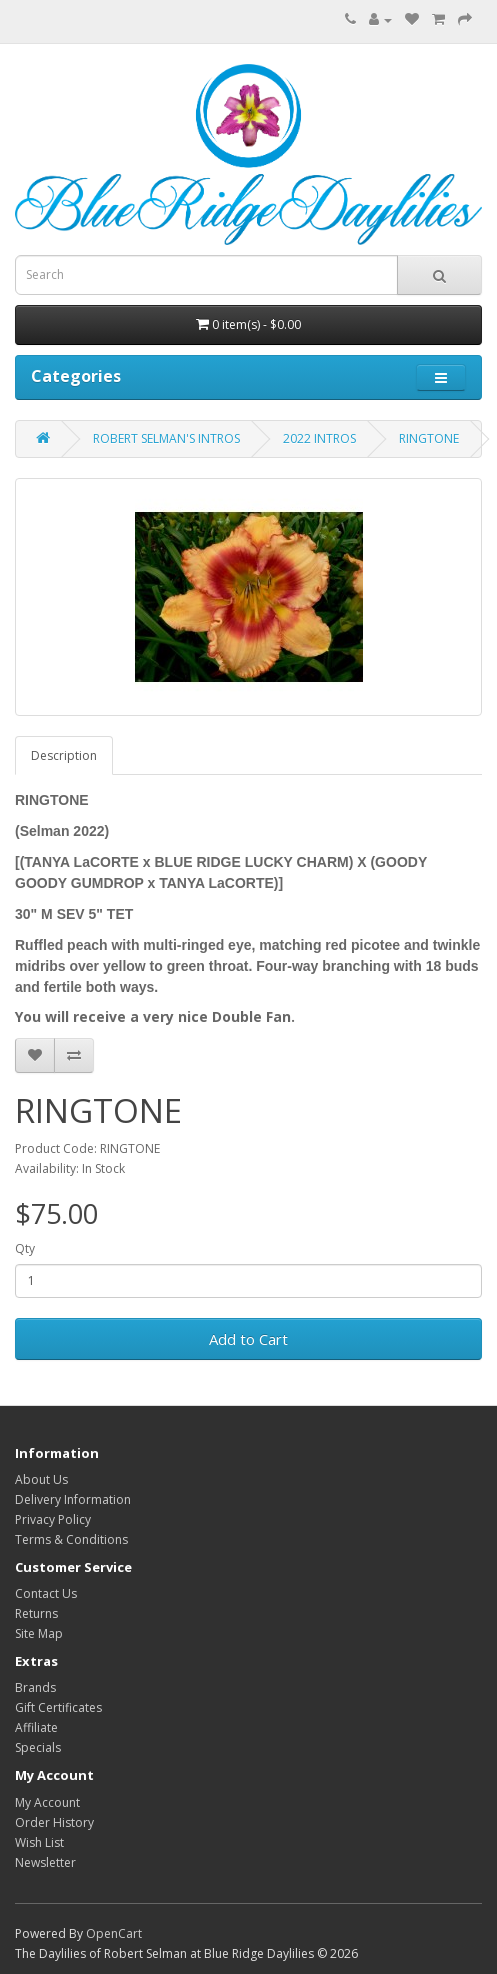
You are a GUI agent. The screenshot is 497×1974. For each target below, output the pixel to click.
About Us (41, 1479)
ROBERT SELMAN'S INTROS (166, 438)
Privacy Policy (53, 1519)
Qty (25, 1248)
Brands (35, 1687)
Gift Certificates (58, 1707)
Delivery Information (73, 1499)
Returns (36, 1613)
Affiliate (36, 1727)
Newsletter (45, 1862)
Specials (38, 1747)
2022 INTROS (319, 438)
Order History (54, 1822)
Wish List (39, 1842)
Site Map (39, 1633)
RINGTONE (429, 438)
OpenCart (114, 1933)
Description (64, 755)
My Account (47, 1802)
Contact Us (46, 1593)
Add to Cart (248, 1339)
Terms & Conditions (71, 1539)
